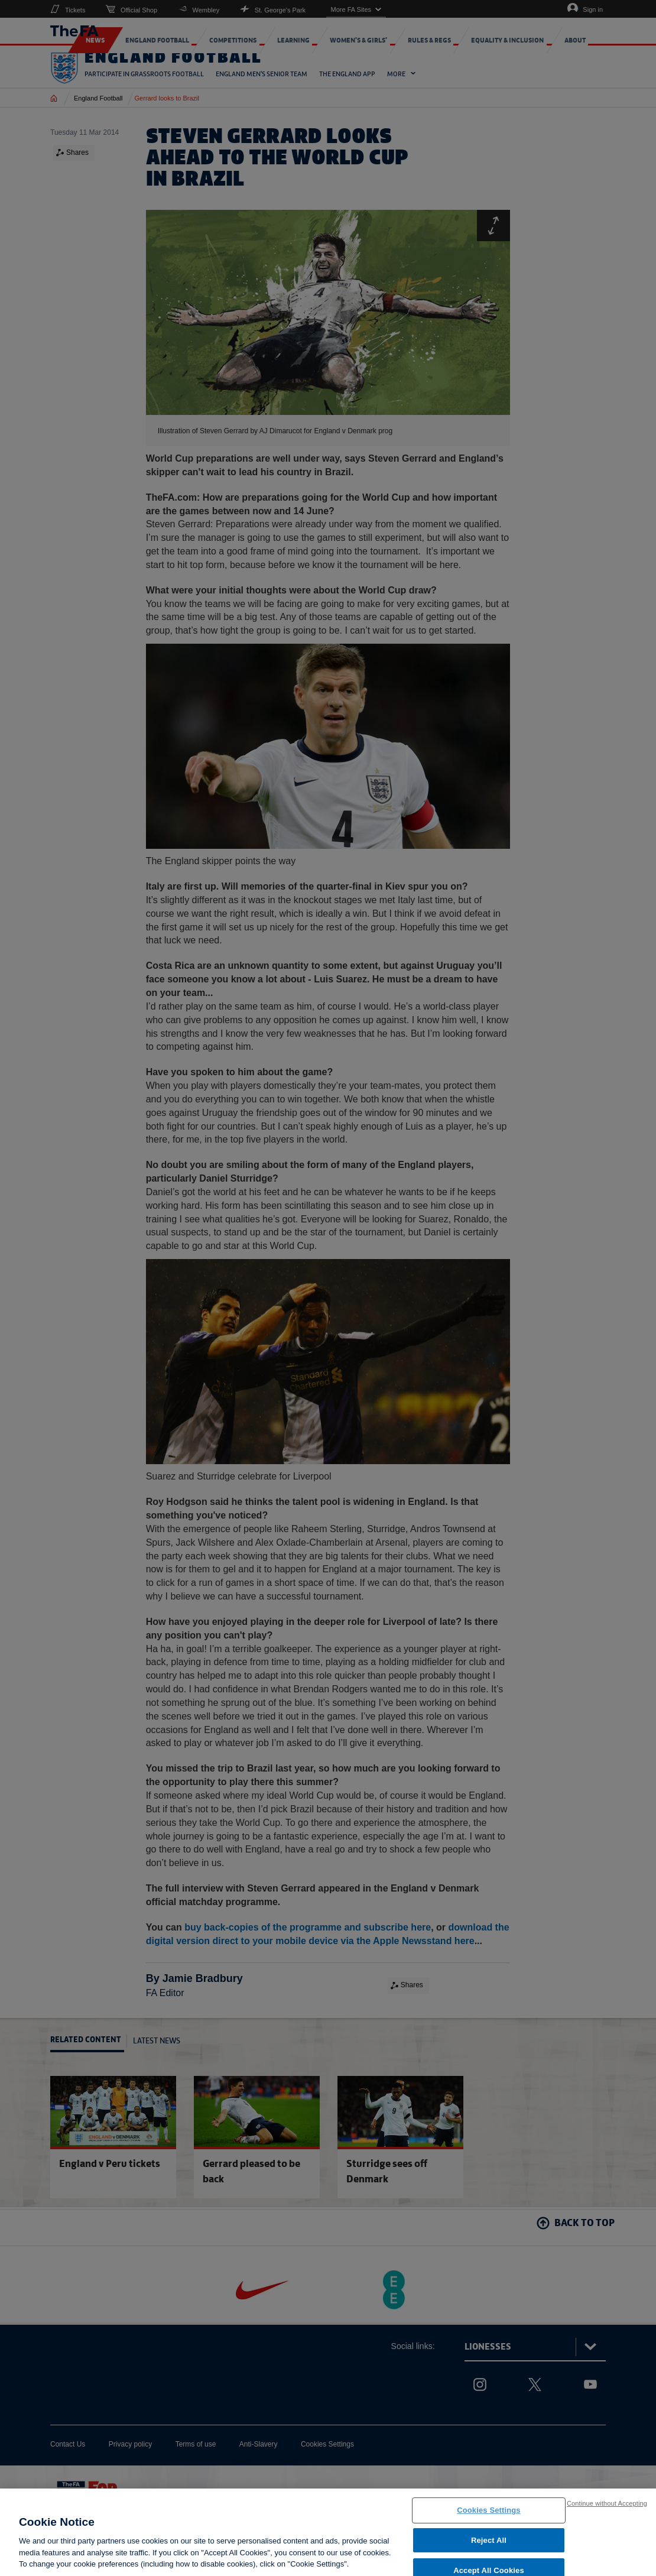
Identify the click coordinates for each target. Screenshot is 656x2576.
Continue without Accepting (607, 2505)
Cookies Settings (489, 2513)
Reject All (488, 2542)
